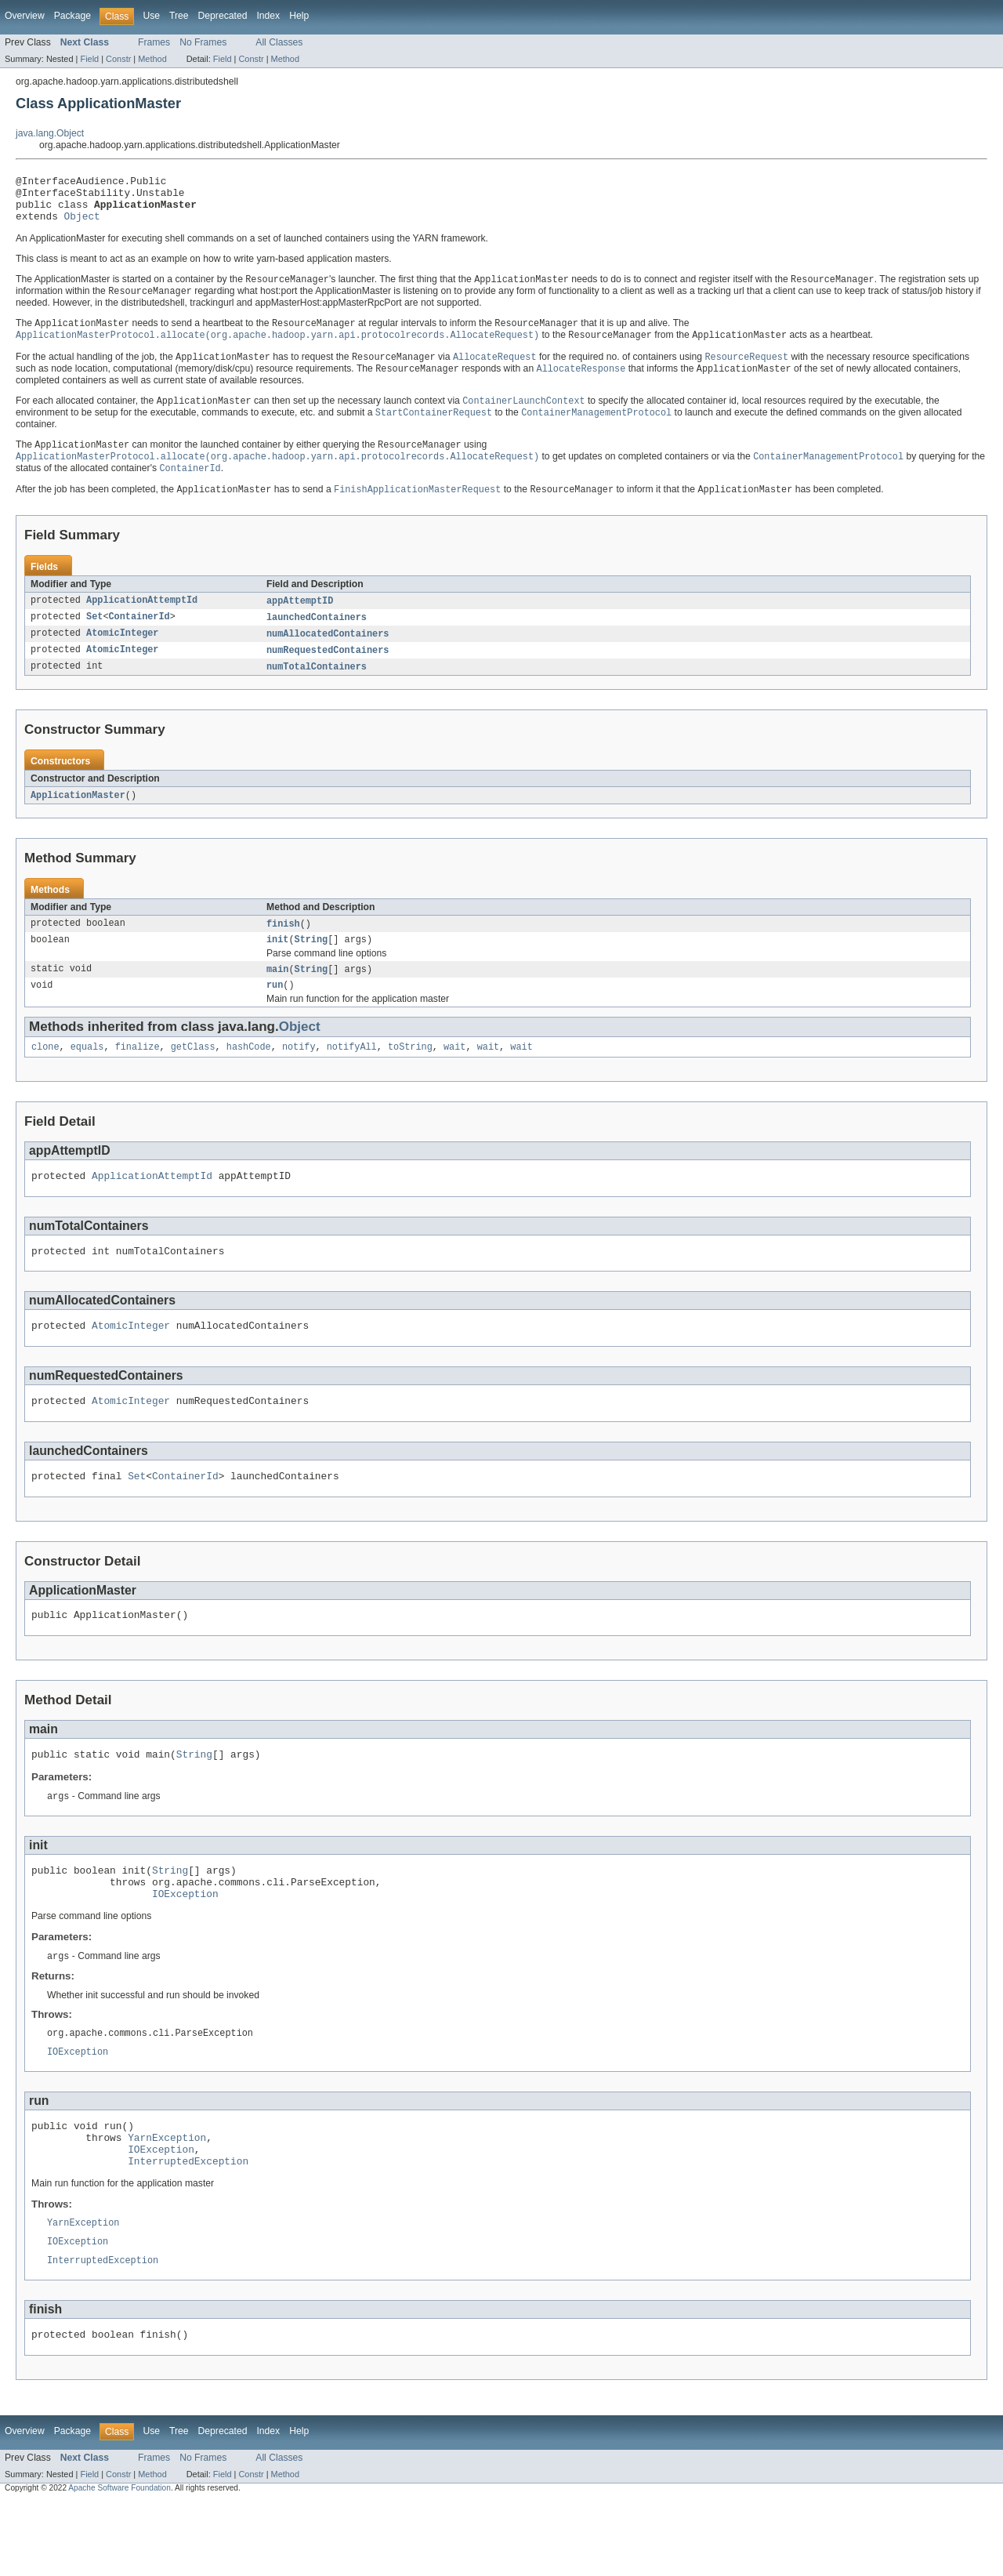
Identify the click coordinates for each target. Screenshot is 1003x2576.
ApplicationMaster (78, 818)
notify (299, 1076)
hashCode (248, 1076)
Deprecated (223, 15)
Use (151, 15)
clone (45, 1076)
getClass (193, 1076)
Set (94, 637)
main (277, 995)
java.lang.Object (50, 133)
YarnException (167, 2200)
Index (268, 15)
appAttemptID (299, 620)
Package (72, 15)
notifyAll (352, 1076)
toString (410, 1076)
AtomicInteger (122, 654)
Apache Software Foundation (119, 2562)
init (277, 965)
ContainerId (139, 637)
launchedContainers (316, 637)
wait (454, 1076)
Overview (25, 15)
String (311, 965)
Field (89, 58)
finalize (137, 1076)
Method (152, 58)
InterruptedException (188, 2228)
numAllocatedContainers (327, 654)
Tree (179, 15)
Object (82, 225)
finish (283, 948)
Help (299, 15)
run (274, 1013)
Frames (154, 42)
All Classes (278, 42)
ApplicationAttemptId (141, 620)
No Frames (202, 42)
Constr (118, 58)
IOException (185, 1947)
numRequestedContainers (327, 672)
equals (87, 1076)
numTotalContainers (316, 689)
